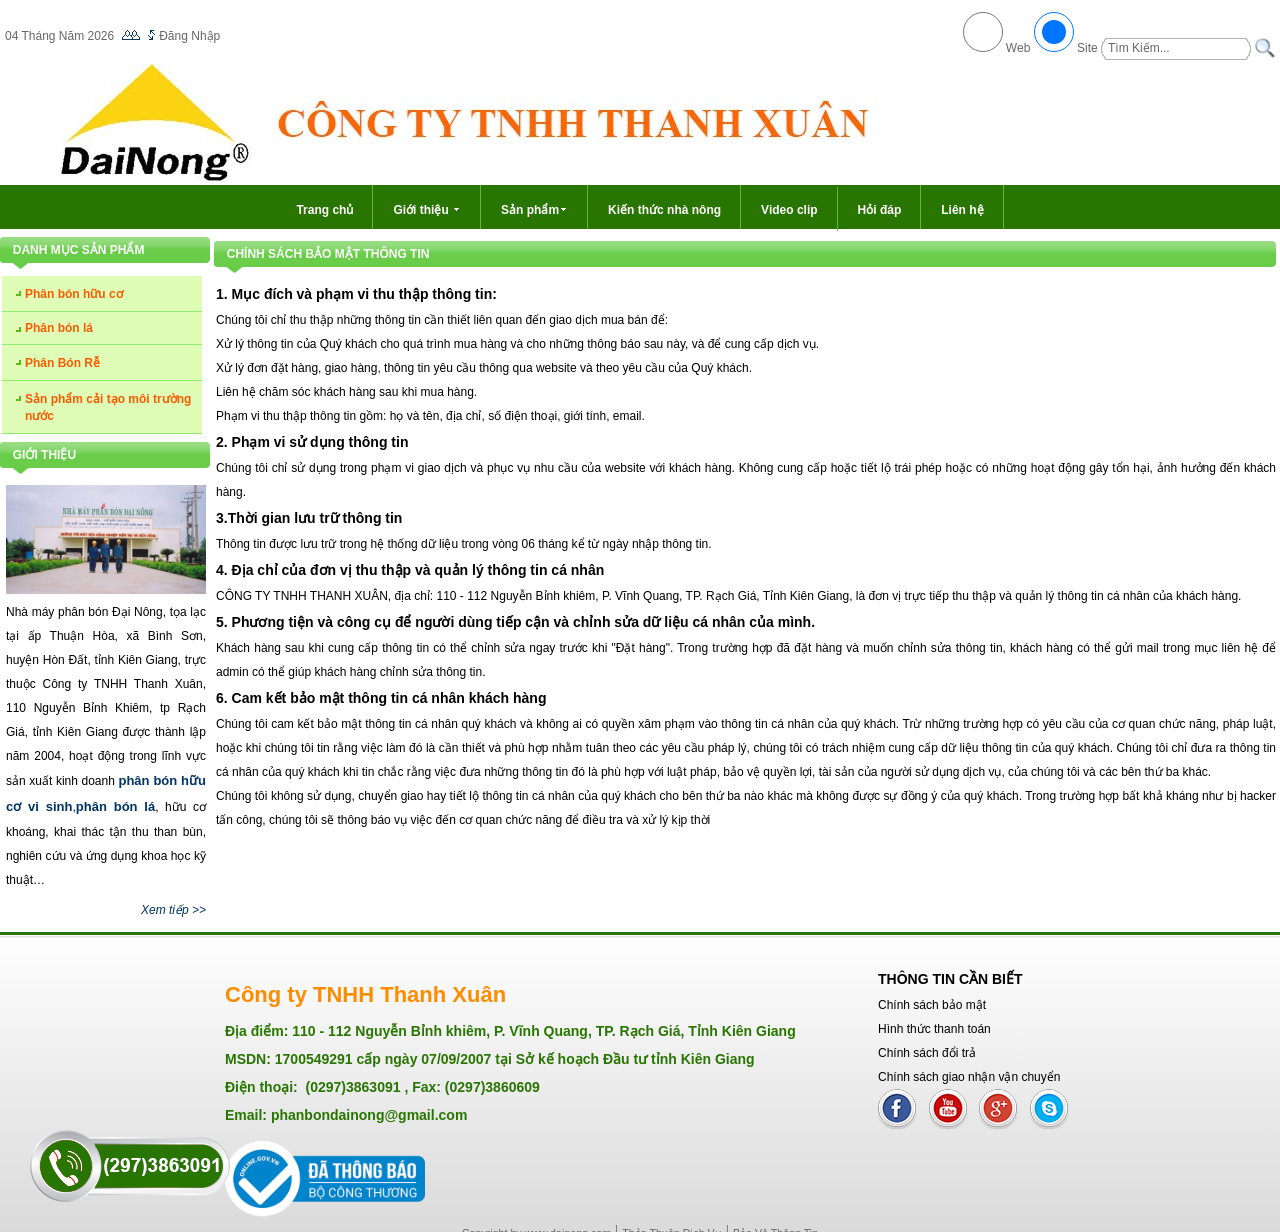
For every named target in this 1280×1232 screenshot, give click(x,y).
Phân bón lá (59, 328)
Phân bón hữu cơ (74, 294)
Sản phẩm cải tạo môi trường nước (108, 407)
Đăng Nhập (189, 36)
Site (1087, 48)
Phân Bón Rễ (62, 363)
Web (1018, 48)
